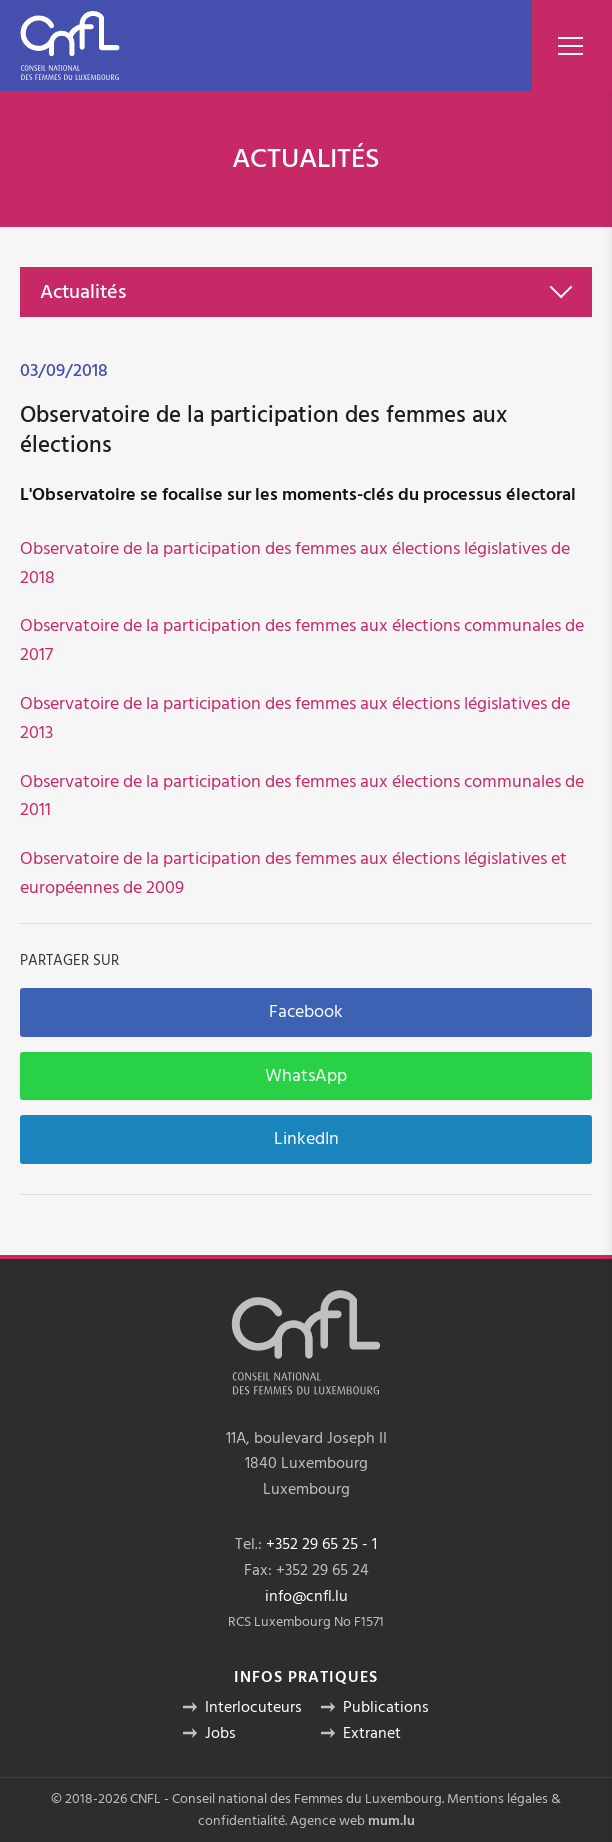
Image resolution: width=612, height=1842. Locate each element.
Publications (386, 1707)
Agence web (327, 1821)
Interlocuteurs (253, 1707)
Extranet (372, 1733)
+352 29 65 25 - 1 (321, 1544)
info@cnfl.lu (306, 1596)
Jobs (220, 1733)
